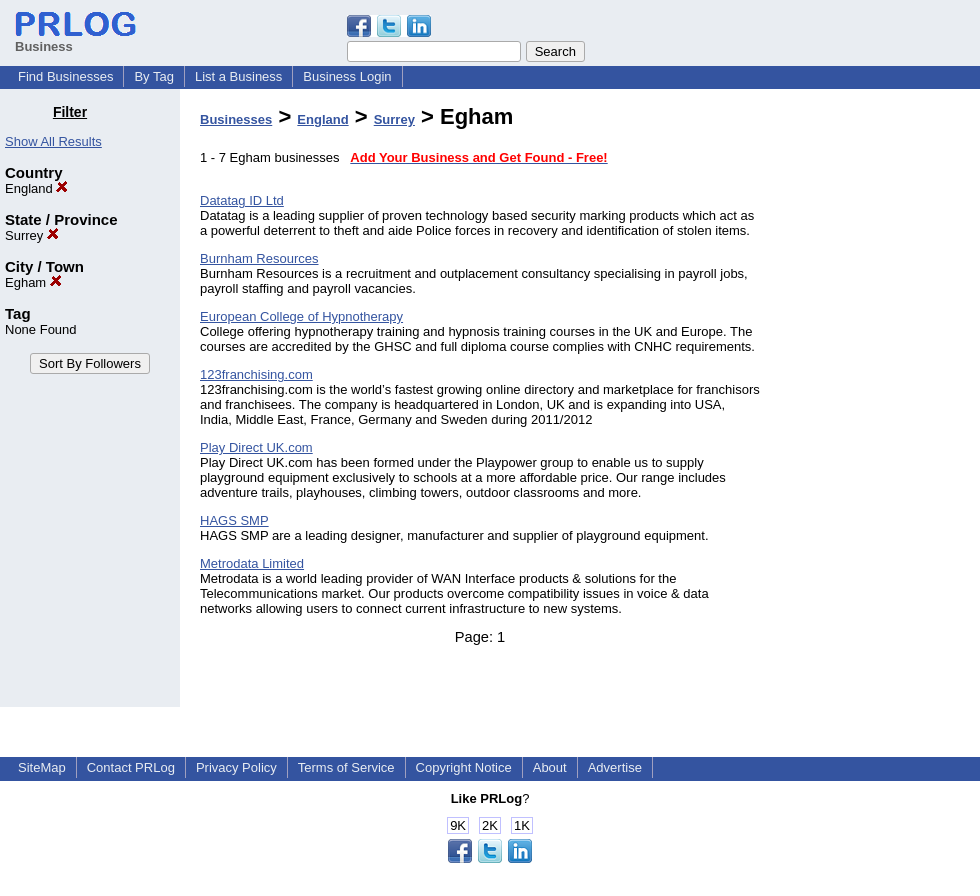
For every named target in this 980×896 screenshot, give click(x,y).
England (36, 188)
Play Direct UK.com (256, 447)
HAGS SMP (234, 520)
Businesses (236, 119)
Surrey (32, 235)
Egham (33, 282)
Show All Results (53, 141)
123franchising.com (256, 374)
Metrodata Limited (252, 563)
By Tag (154, 76)
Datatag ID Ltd (242, 200)
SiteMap (42, 767)
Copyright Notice (464, 767)
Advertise (615, 767)
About (550, 767)
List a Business (238, 76)
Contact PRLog (131, 767)
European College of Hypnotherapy (301, 316)
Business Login (347, 76)
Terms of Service (346, 767)
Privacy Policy (236, 767)
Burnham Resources (259, 258)
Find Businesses (65, 76)
